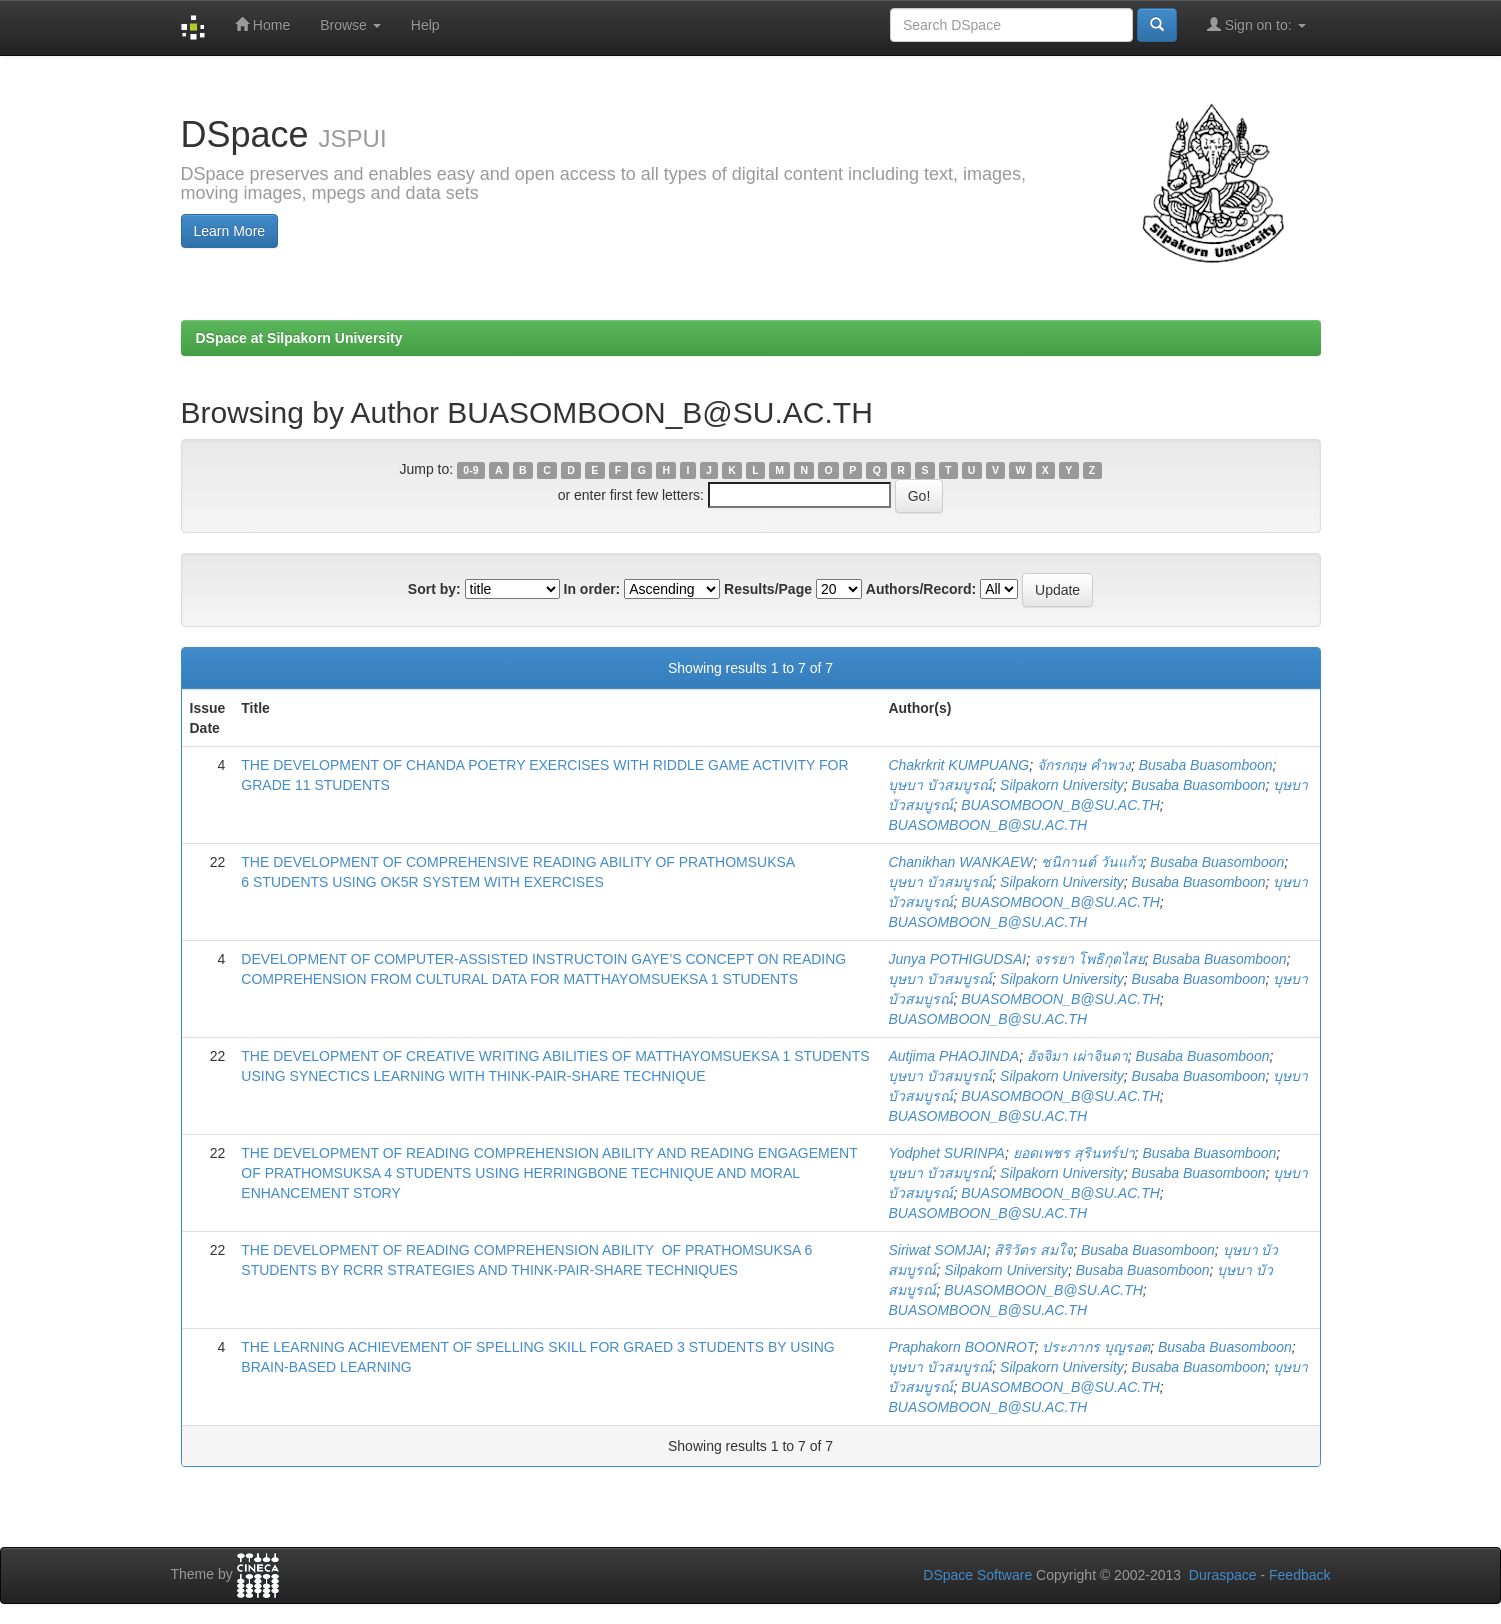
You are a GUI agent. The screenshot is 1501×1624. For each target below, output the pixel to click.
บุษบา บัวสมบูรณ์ (940, 785)
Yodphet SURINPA (946, 1153)
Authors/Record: (921, 589)
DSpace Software (977, 1575)
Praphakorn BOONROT (961, 1347)
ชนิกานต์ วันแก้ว (1092, 862)
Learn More (230, 231)
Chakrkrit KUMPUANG (958, 765)
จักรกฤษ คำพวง (1084, 765)
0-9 (470, 470)
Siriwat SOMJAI (937, 1250)
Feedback (1299, 1575)
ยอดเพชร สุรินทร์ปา (1074, 1153)
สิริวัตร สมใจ (1033, 1250)
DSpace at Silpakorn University (299, 338)
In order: (592, 589)
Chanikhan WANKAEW (960, 862)
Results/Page (768, 589)
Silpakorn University (1062, 785)
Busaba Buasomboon (1206, 765)
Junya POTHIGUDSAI (957, 959)
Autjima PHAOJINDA (953, 1056)
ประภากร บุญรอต (1096, 1347)
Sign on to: (1256, 24)
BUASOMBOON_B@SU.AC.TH (1060, 805)
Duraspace (1223, 1575)
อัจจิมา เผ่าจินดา (1077, 1056)
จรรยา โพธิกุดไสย (1089, 959)
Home (262, 24)
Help (425, 25)
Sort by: (434, 589)
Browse (350, 25)
